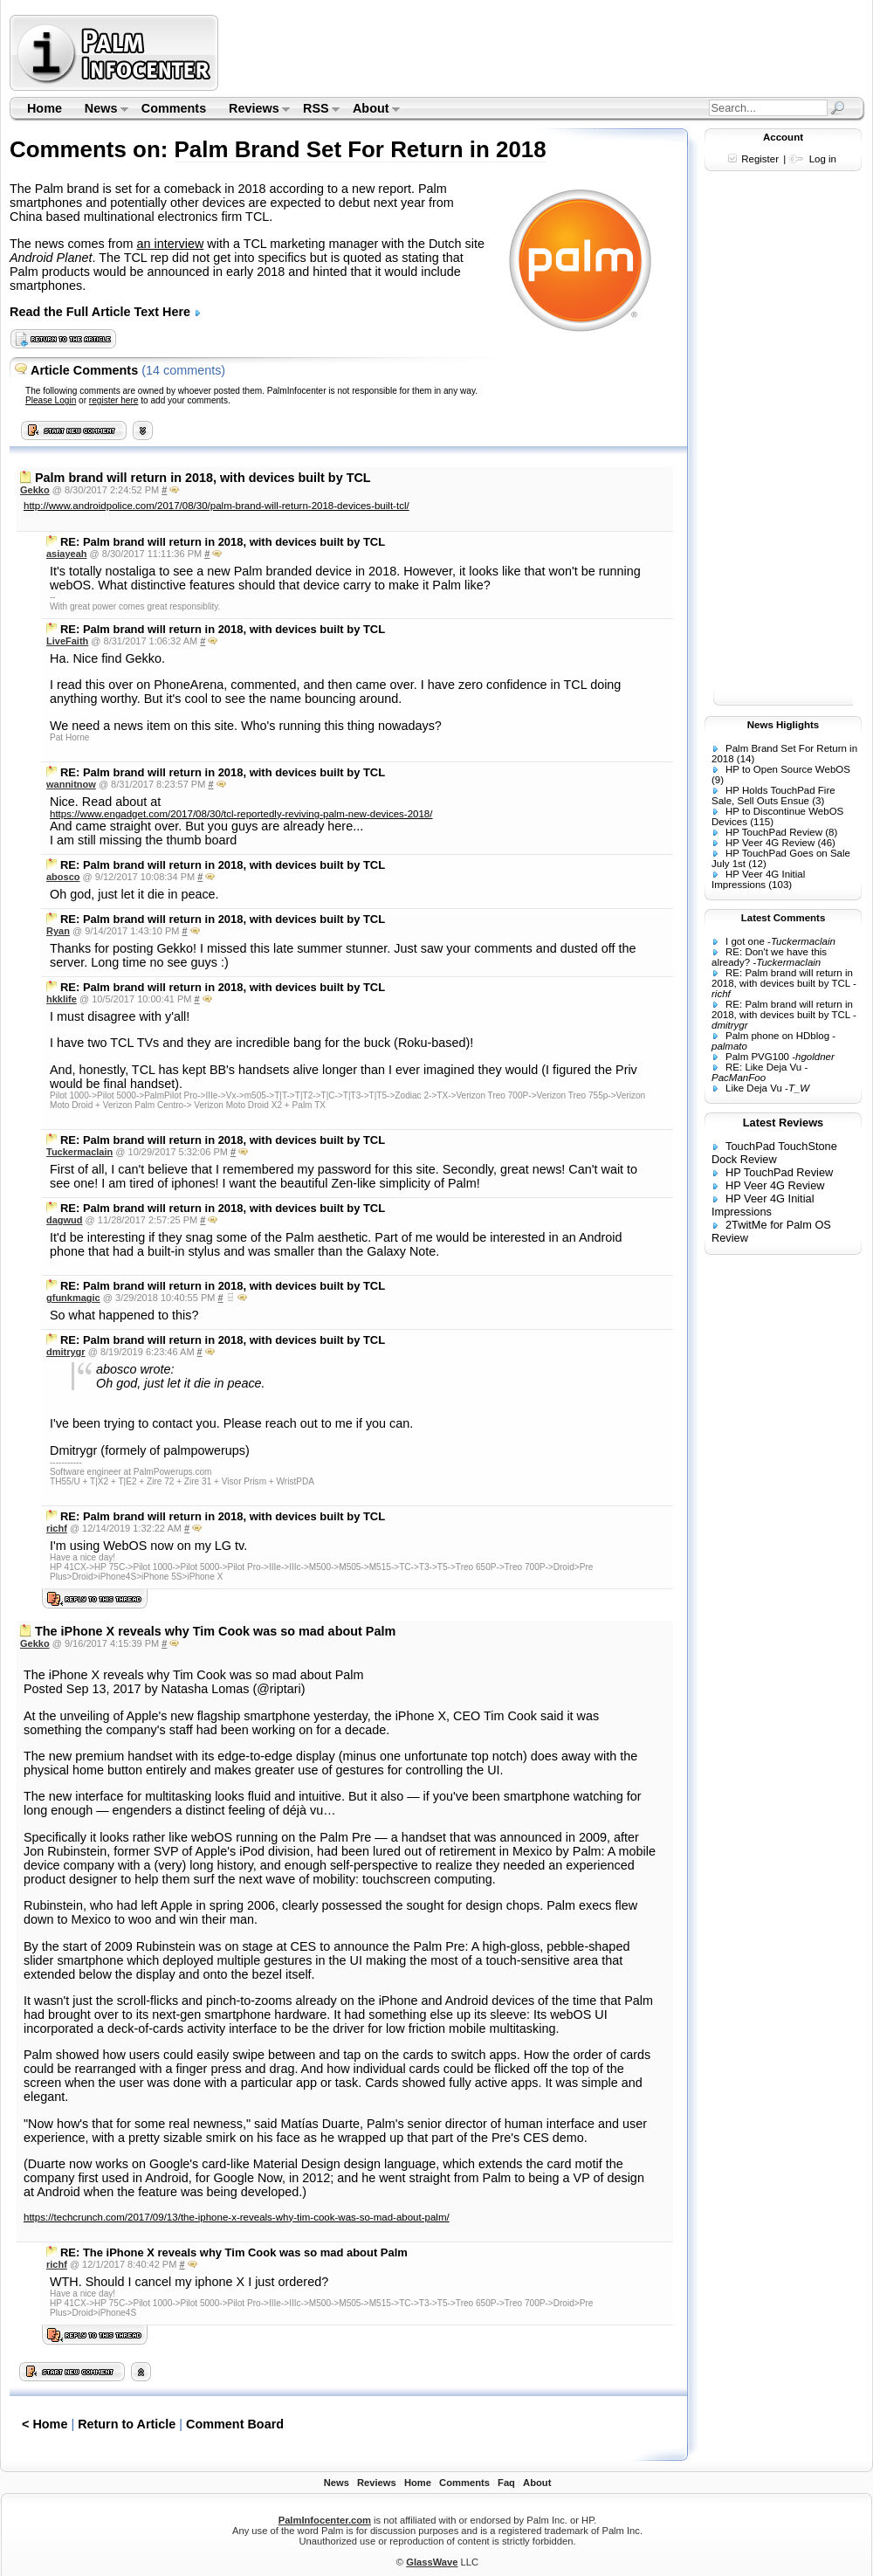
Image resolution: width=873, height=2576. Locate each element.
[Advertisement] (783, 444)
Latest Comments (783, 918)
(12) (757, 863)
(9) (717, 780)
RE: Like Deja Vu (763, 1067)
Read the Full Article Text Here (106, 312)
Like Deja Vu (753, 1088)
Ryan (58, 931)
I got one (745, 941)
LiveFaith (67, 641)
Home (44, 108)
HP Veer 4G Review (770, 842)
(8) (831, 832)
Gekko (35, 490)
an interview (170, 244)
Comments (173, 108)
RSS (316, 110)
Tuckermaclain (79, 1152)
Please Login (50, 400)
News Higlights (783, 725)
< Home (44, 2424)
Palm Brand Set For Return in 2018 (360, 149)
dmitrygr (66, 1352)
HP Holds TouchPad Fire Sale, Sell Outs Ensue (773, 795)
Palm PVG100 (757, 1056)
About (370, 110)
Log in (822, 159)
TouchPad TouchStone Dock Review (774, 1153)
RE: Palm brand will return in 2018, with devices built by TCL (782, 978)
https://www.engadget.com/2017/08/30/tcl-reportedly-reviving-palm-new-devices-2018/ (241, 814)
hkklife (61, 999)
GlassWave (431, 2562)
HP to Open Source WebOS (787, 769)
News (100, 110)
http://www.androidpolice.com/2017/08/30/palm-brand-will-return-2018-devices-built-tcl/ (216, 505)
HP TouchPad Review (773, 832)
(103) (780, 884)
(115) (761, 821)
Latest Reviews (783, 1122)
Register (760, 159)
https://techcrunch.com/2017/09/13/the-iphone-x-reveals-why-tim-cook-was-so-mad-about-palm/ (237, 2217)
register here (114, 400)
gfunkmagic (73, 1297)
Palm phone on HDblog (777, 1035)
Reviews (253, 110)
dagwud (64, 1220)
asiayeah (66, 553)
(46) (826, 842)
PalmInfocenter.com (324, 2520)
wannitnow (71, 784)
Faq (506, 2482)
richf (56, 1528)
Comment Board (235, 2424)
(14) (745, 759)
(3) (818, 801)
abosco (63, 876)
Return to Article (126, 2424)
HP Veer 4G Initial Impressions (758, 879)
